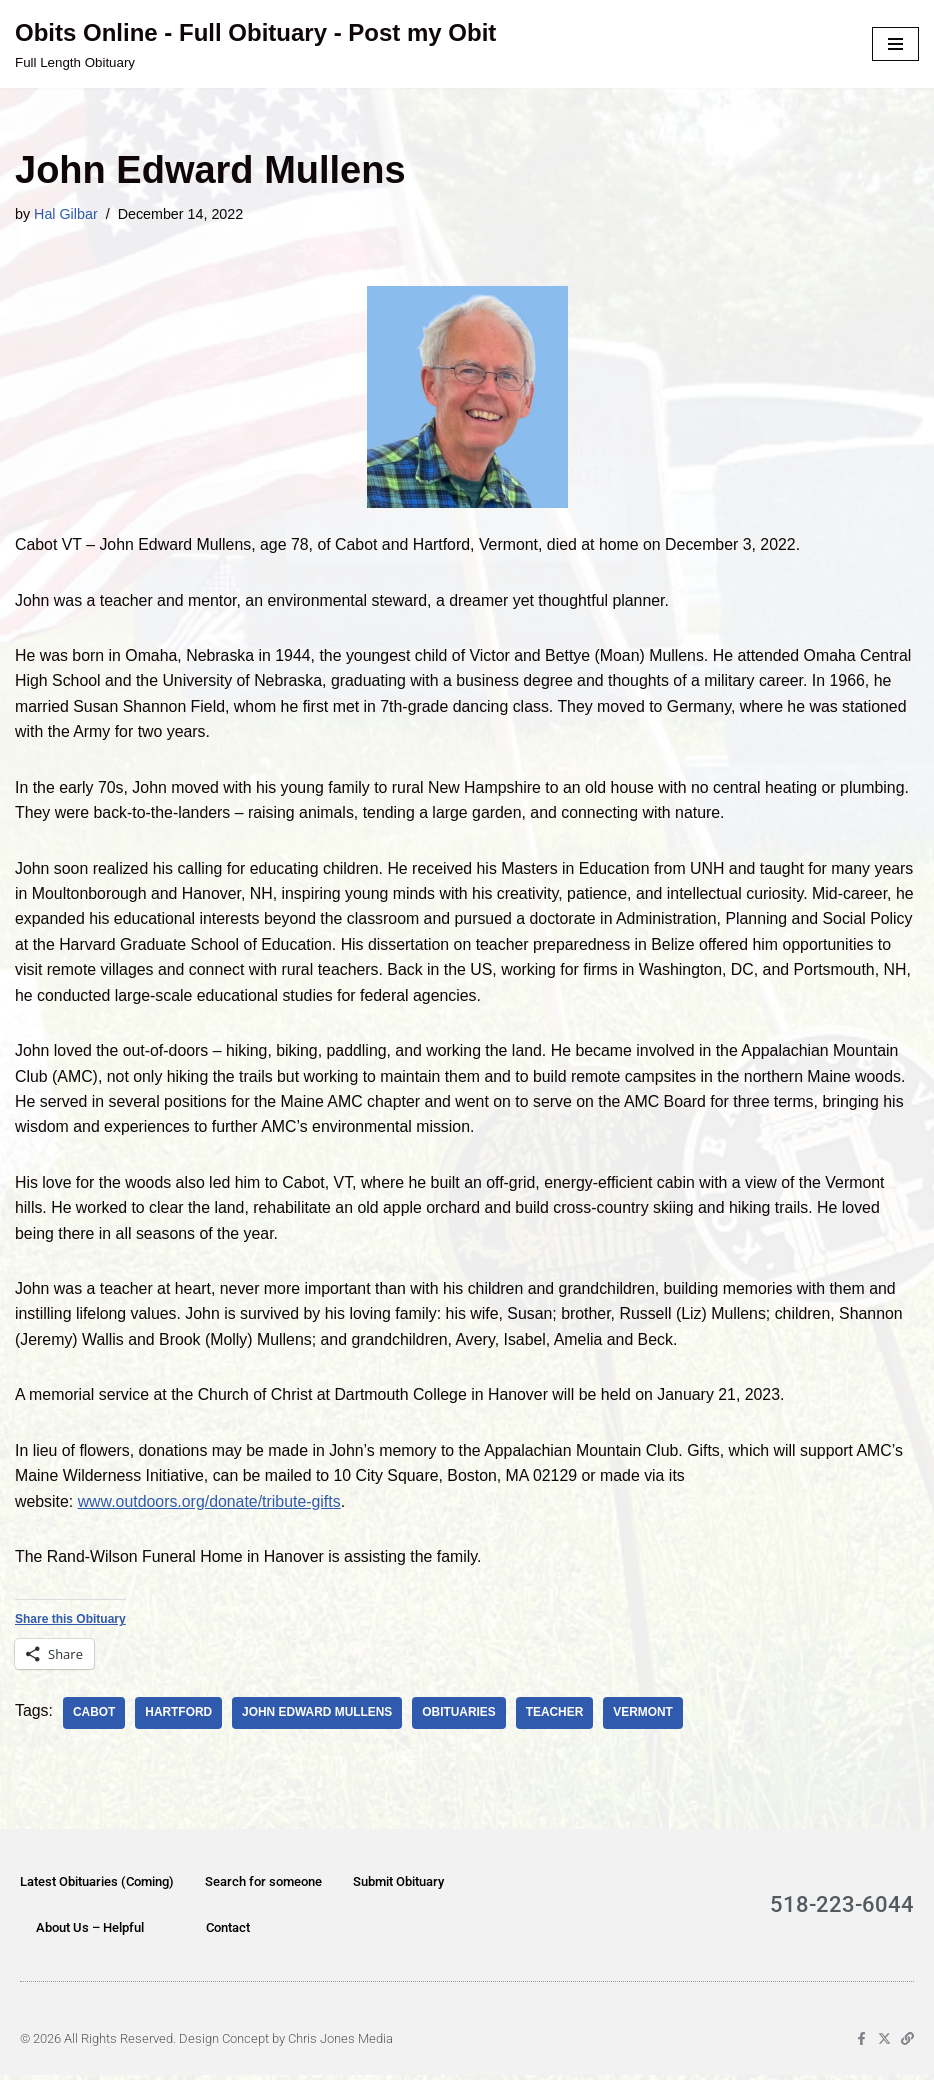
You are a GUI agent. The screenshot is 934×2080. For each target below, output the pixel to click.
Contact (228, 1932)
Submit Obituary (398, 1886)
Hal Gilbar (66, 214)
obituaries (462, 1718)
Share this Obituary (70, 1625)
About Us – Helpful (90, 1932)
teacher (558, 1718)
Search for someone (263, 1886)
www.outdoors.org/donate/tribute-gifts (210, 1505)
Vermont (647, 1718)
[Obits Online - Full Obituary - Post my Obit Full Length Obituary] (255, 44)
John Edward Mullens (318, 1718)
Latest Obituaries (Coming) (97, 1886)
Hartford (179, 1718)
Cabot (94, 1718)
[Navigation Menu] (895, 44)
